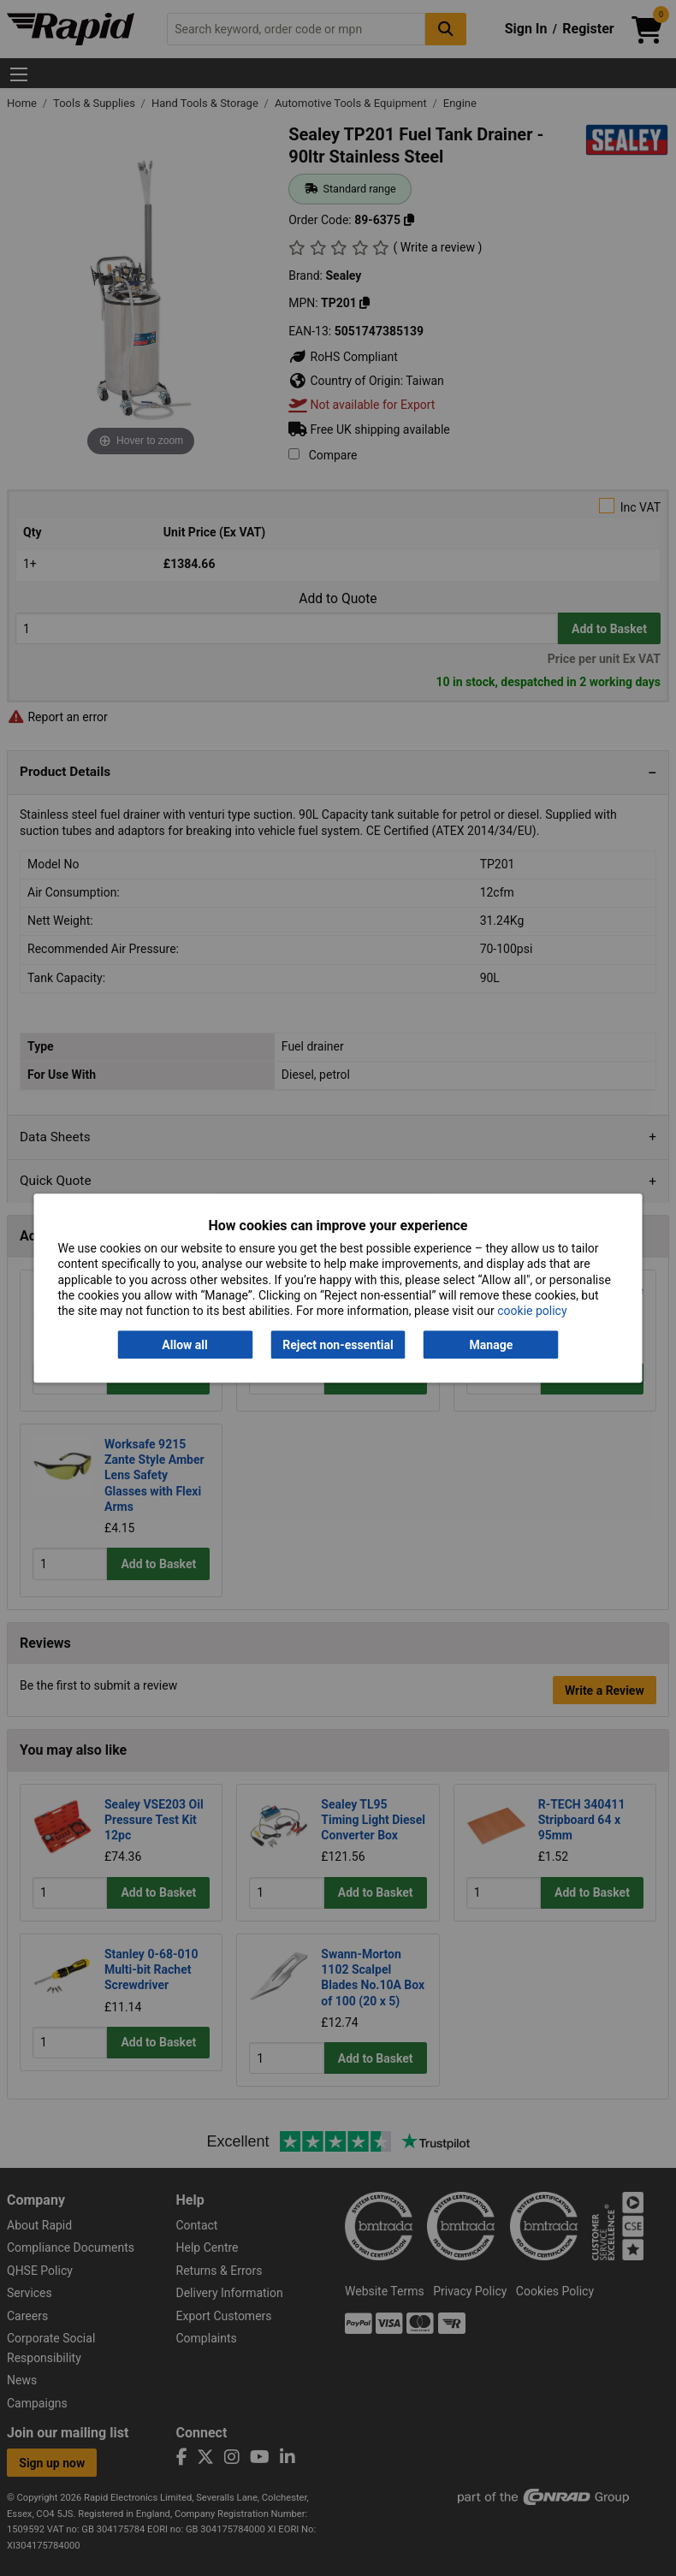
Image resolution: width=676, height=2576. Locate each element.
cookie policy (531, 1311)
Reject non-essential (337, 1345)
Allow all (184, 1345)
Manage (491, 1345)
